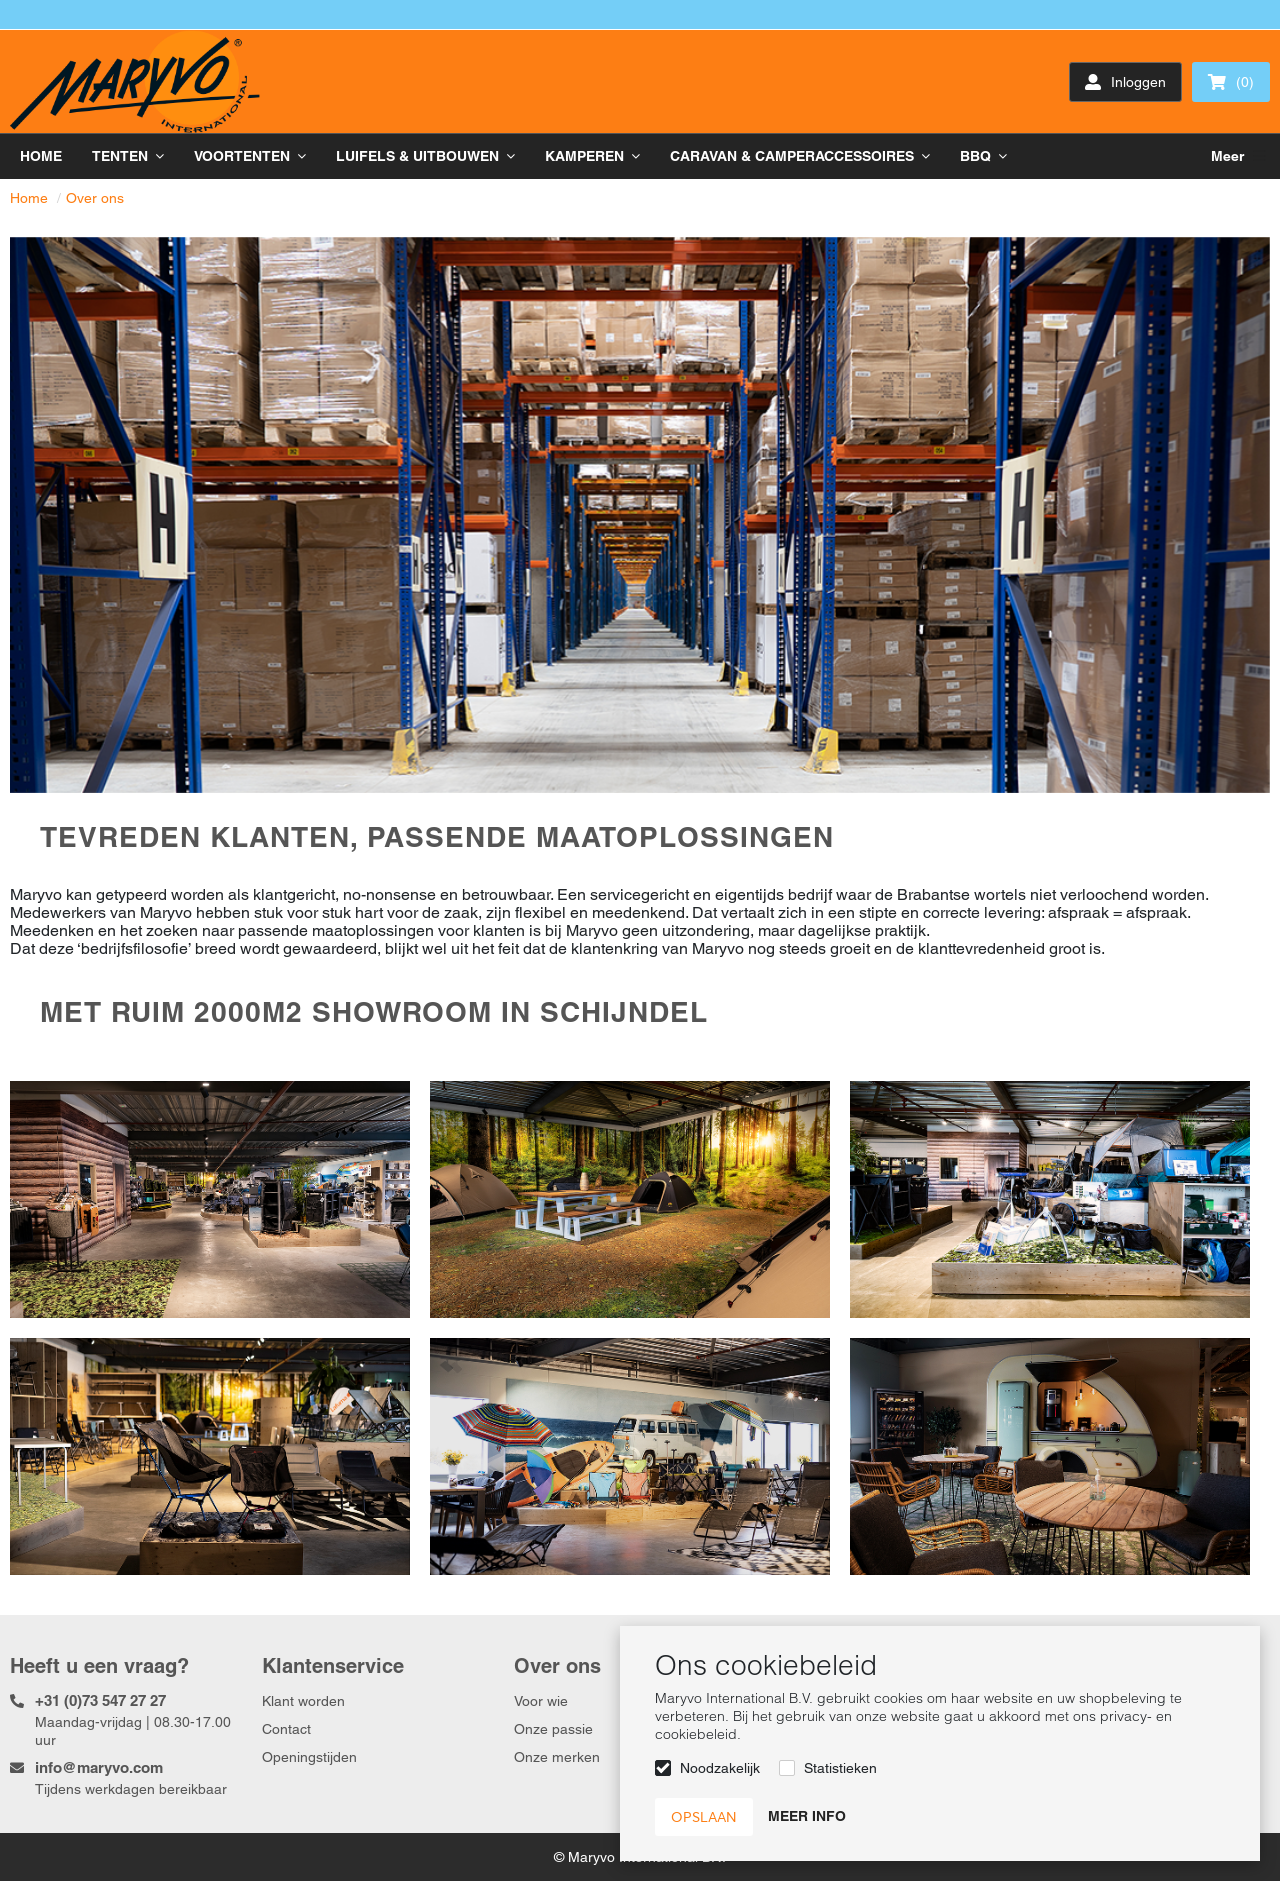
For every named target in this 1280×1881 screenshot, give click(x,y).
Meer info (807, 1816)
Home (29, 198)
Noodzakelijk (720, 1768)
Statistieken (840, 1768)
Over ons (95, 198)
